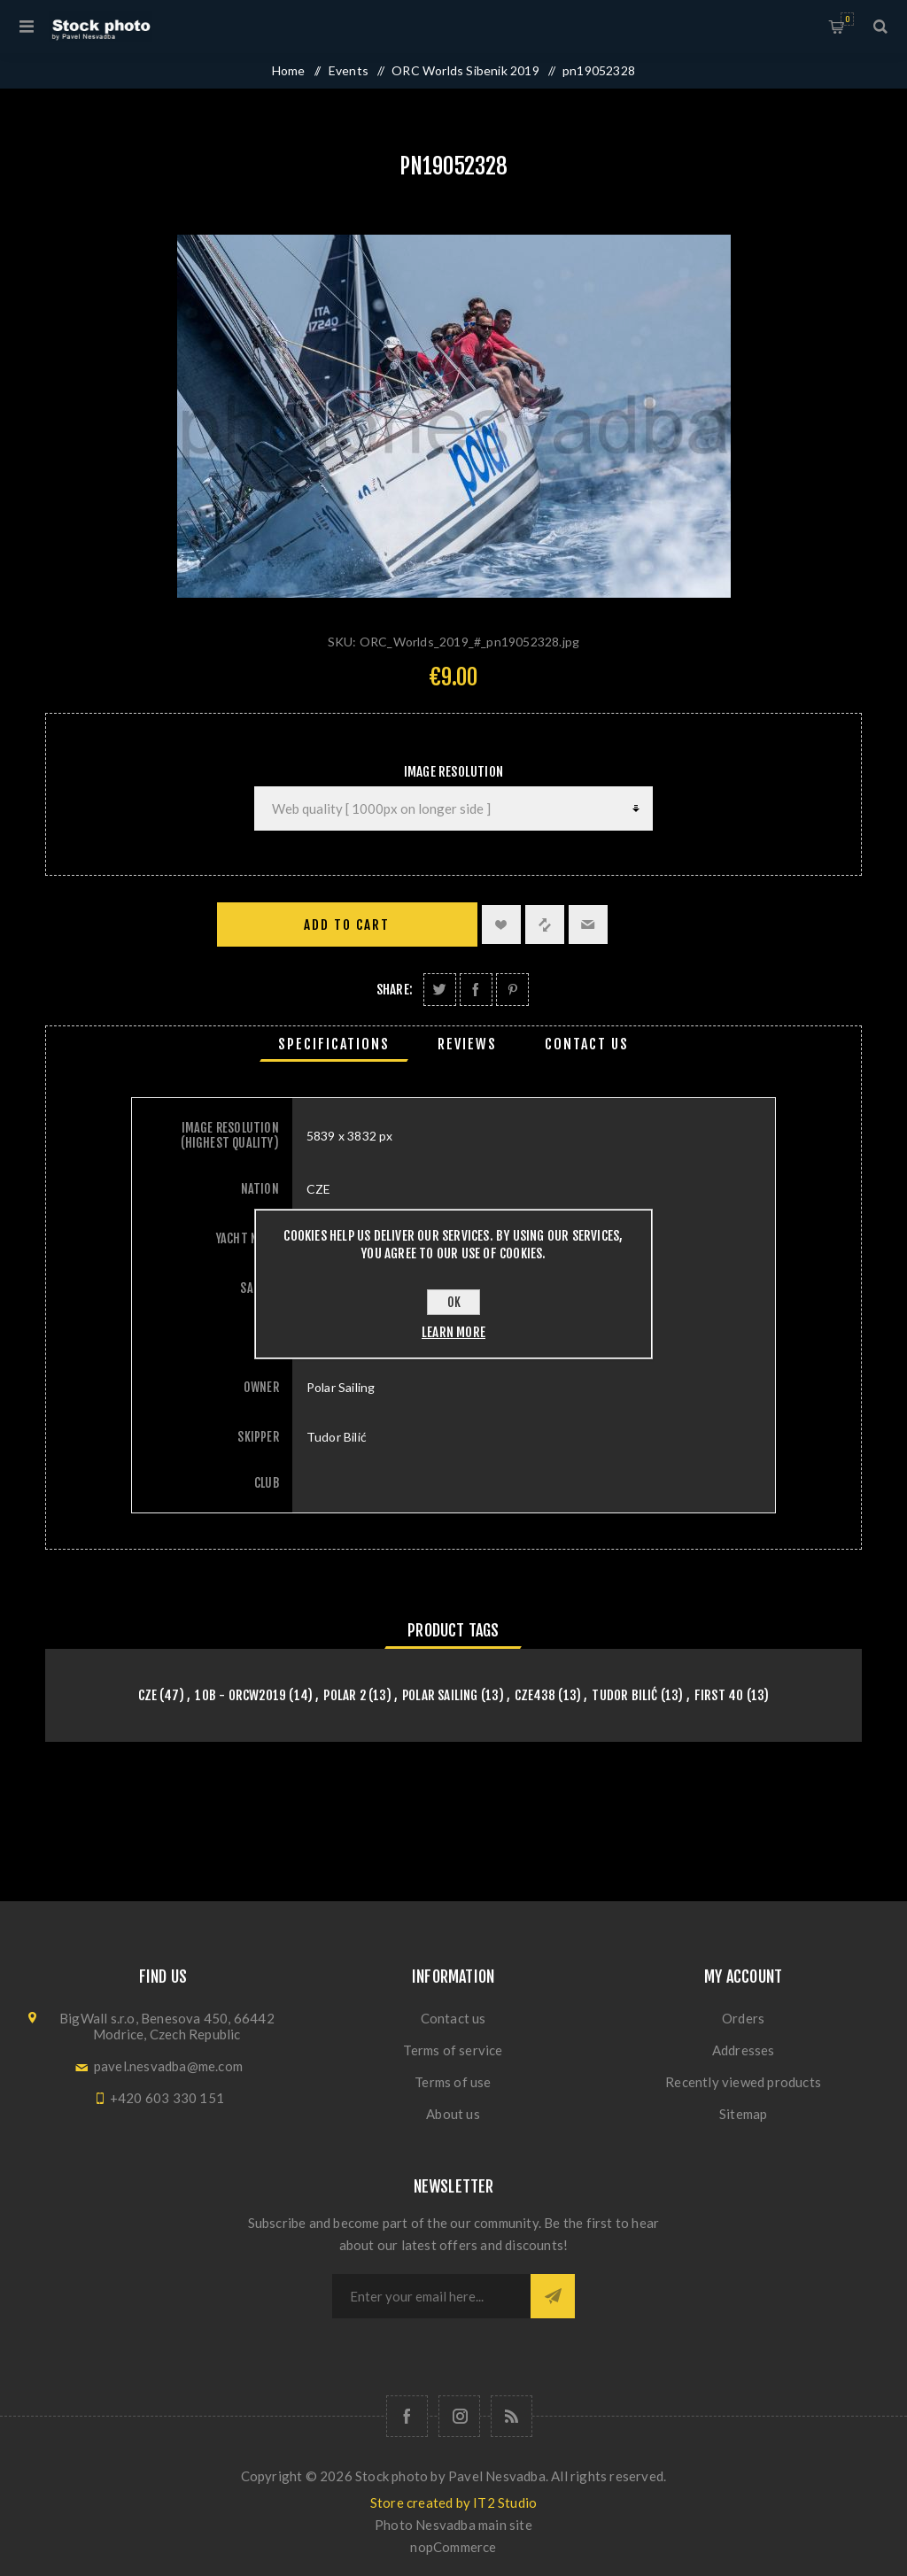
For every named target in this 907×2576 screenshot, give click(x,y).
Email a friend (588, 924)
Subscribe (553, 2296)
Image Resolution (453, 771)
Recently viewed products (743, 2082)
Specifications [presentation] (334, 1044)
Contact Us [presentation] (587, 1044)
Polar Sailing (440, 1695)
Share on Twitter (439, 989)
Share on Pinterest (512, 989)
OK (454, 1302)
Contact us (453, 2018)
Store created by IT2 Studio (453, 2502)
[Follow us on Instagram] (459, 2416)
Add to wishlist (501, 924)
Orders (743, 2018)
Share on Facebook (476, 989)
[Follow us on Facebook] (407, 2416)
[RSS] (511, 2416)
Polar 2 (344, 1695)
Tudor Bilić (624, 1695)
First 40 (719, 1695)
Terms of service (452, 2050)
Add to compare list (544, 924)
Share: (394, 989)
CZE (148, 1695)
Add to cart (347, 925)
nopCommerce (453, 2547)
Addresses (743, 2050)
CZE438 (535, 1695)
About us (453, 2114)
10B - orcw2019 (240, 1695)
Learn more (453, 1332)
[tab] (333, 1044)
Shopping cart (847, 19)
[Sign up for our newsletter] (431, 2296)
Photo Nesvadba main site (453, 2525)
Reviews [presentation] (467, 1044)
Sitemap (743, 2114)
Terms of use (453, 2082)
